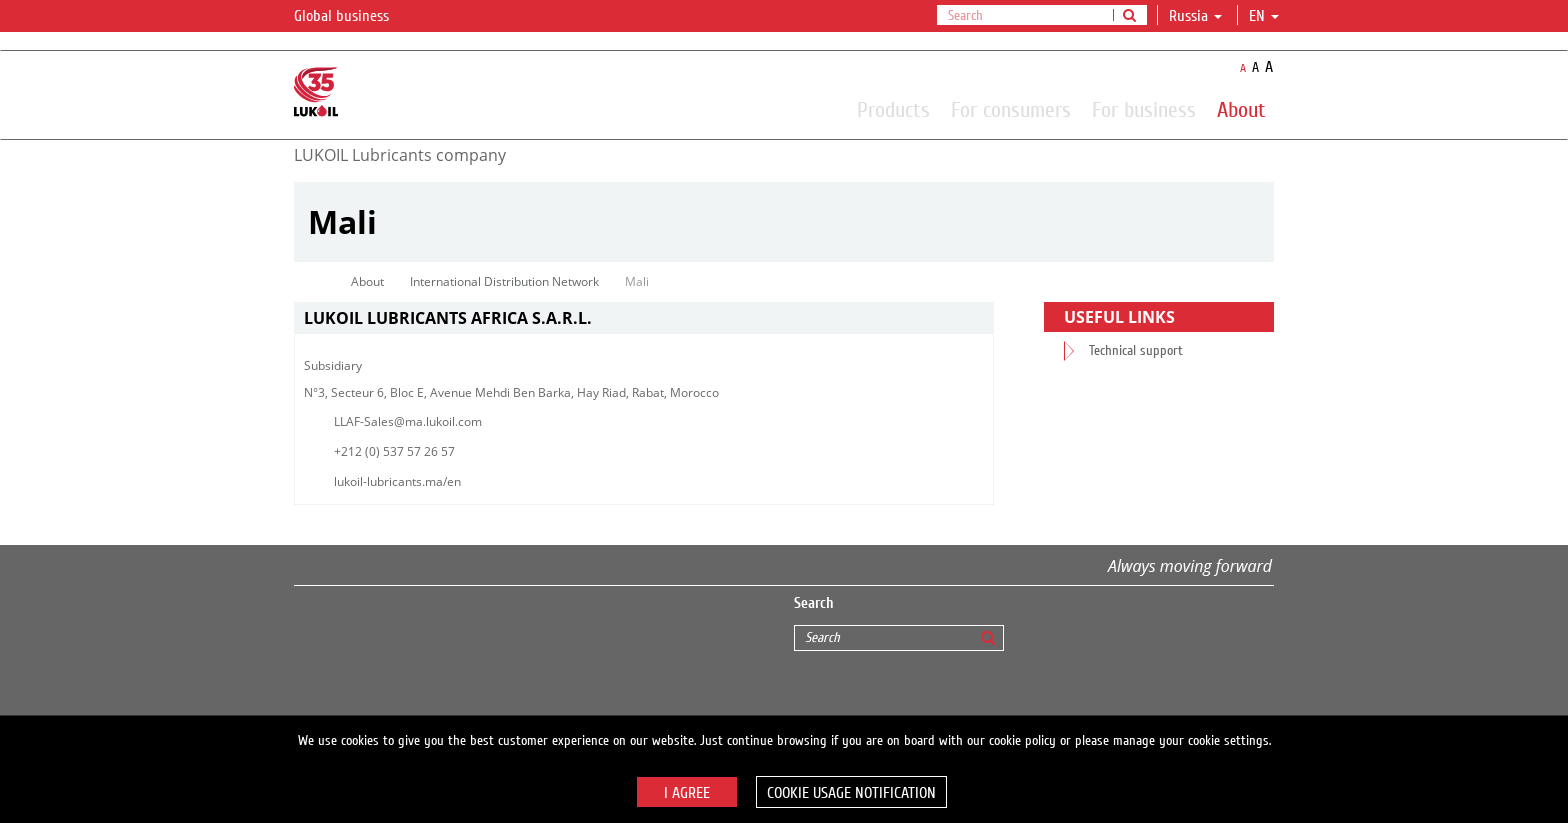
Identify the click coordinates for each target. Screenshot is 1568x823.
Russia (1195, 16)
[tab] (644, 318)
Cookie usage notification (851, 793)
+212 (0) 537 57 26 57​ (394, 451)
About (1241, 109)
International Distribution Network (504, 281)
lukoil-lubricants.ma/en (397, 481)
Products (893, 109)
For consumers (1011, 109)
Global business (353, 17)
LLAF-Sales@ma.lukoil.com (408, 421)
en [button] (1264, 16)
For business (1144, 109)
